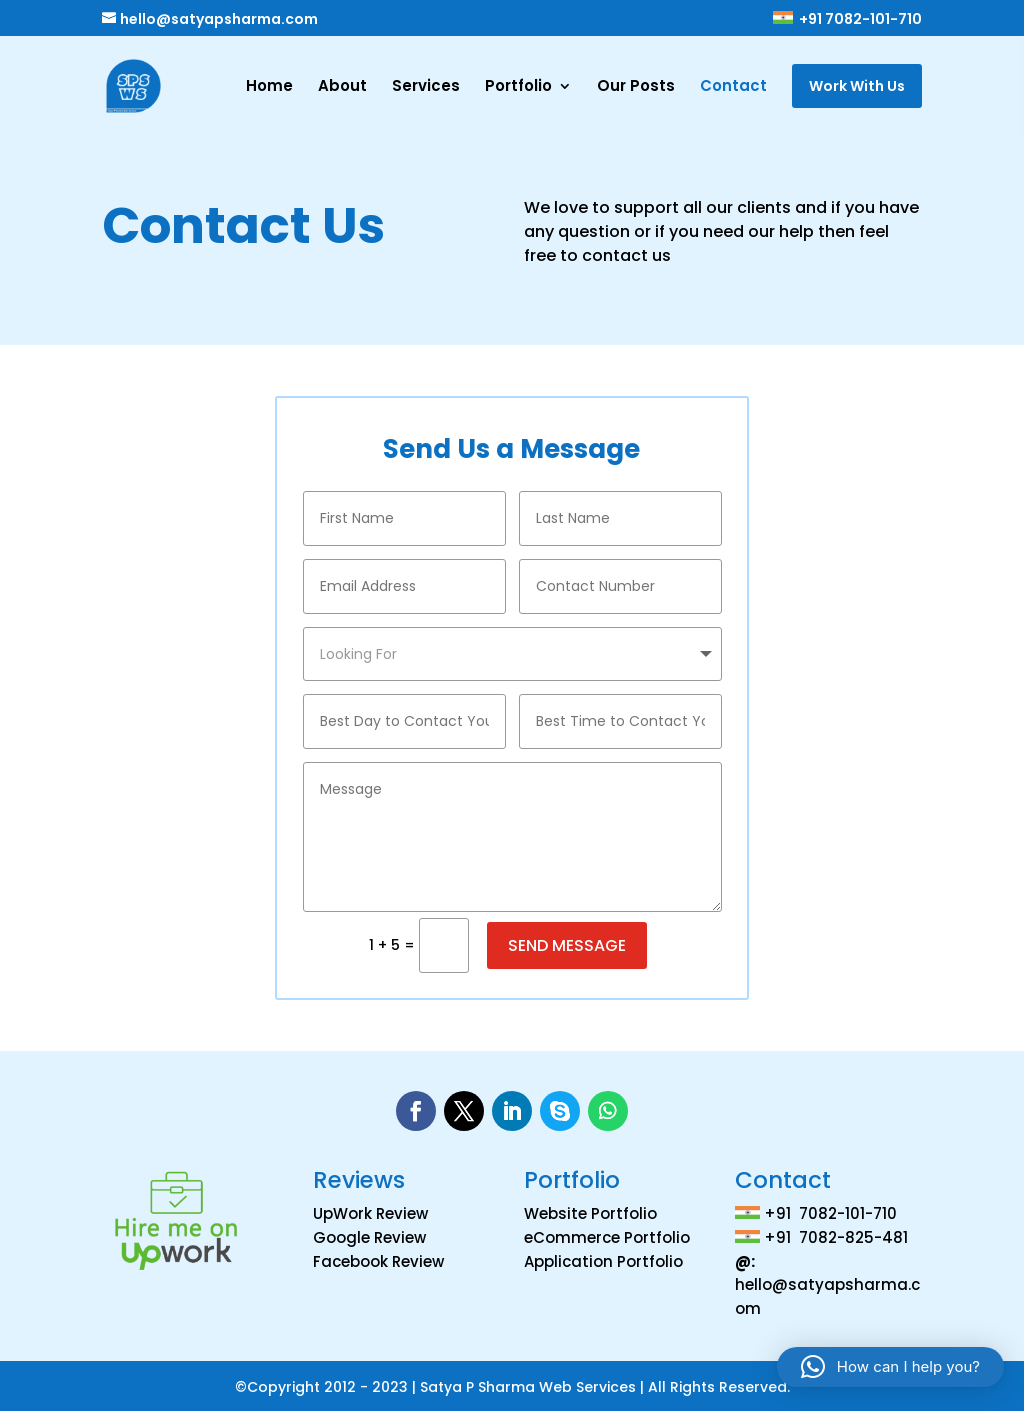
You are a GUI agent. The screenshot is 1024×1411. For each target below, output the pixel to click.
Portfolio (518, 87)
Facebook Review (378, 1257)
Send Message (567, 941)
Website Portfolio (590, 1209)
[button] (890, 1367)
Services (426, 87)
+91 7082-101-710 (846, 20)
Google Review (369, 1233)
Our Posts (636, 87)
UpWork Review (370, 1209)
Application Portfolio (603, 1257)
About (342, 87)
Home (269, 87)
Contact (733, 87)
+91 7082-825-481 (836, 1233)
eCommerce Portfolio (607, 1233)
